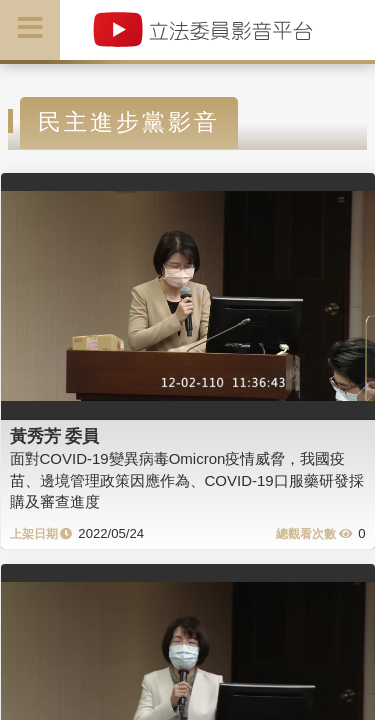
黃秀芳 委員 (55, 436)
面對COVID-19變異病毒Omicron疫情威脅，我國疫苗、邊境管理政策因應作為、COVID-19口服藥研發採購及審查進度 (187, 480)
